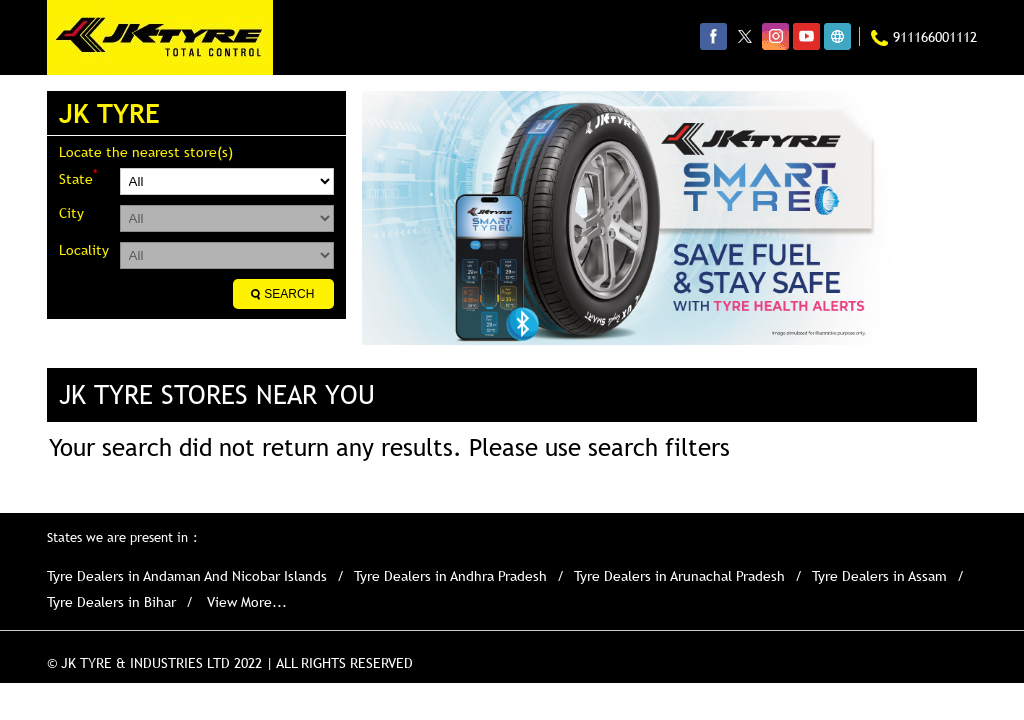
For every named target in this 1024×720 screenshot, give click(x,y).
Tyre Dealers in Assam (879, 576)
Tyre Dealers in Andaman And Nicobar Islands (187, 576)
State (78, 177)
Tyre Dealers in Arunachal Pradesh (679, 576)
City (71, 213)
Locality (84, 250)
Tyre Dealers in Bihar (111, 602)
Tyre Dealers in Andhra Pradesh (450, 576)
